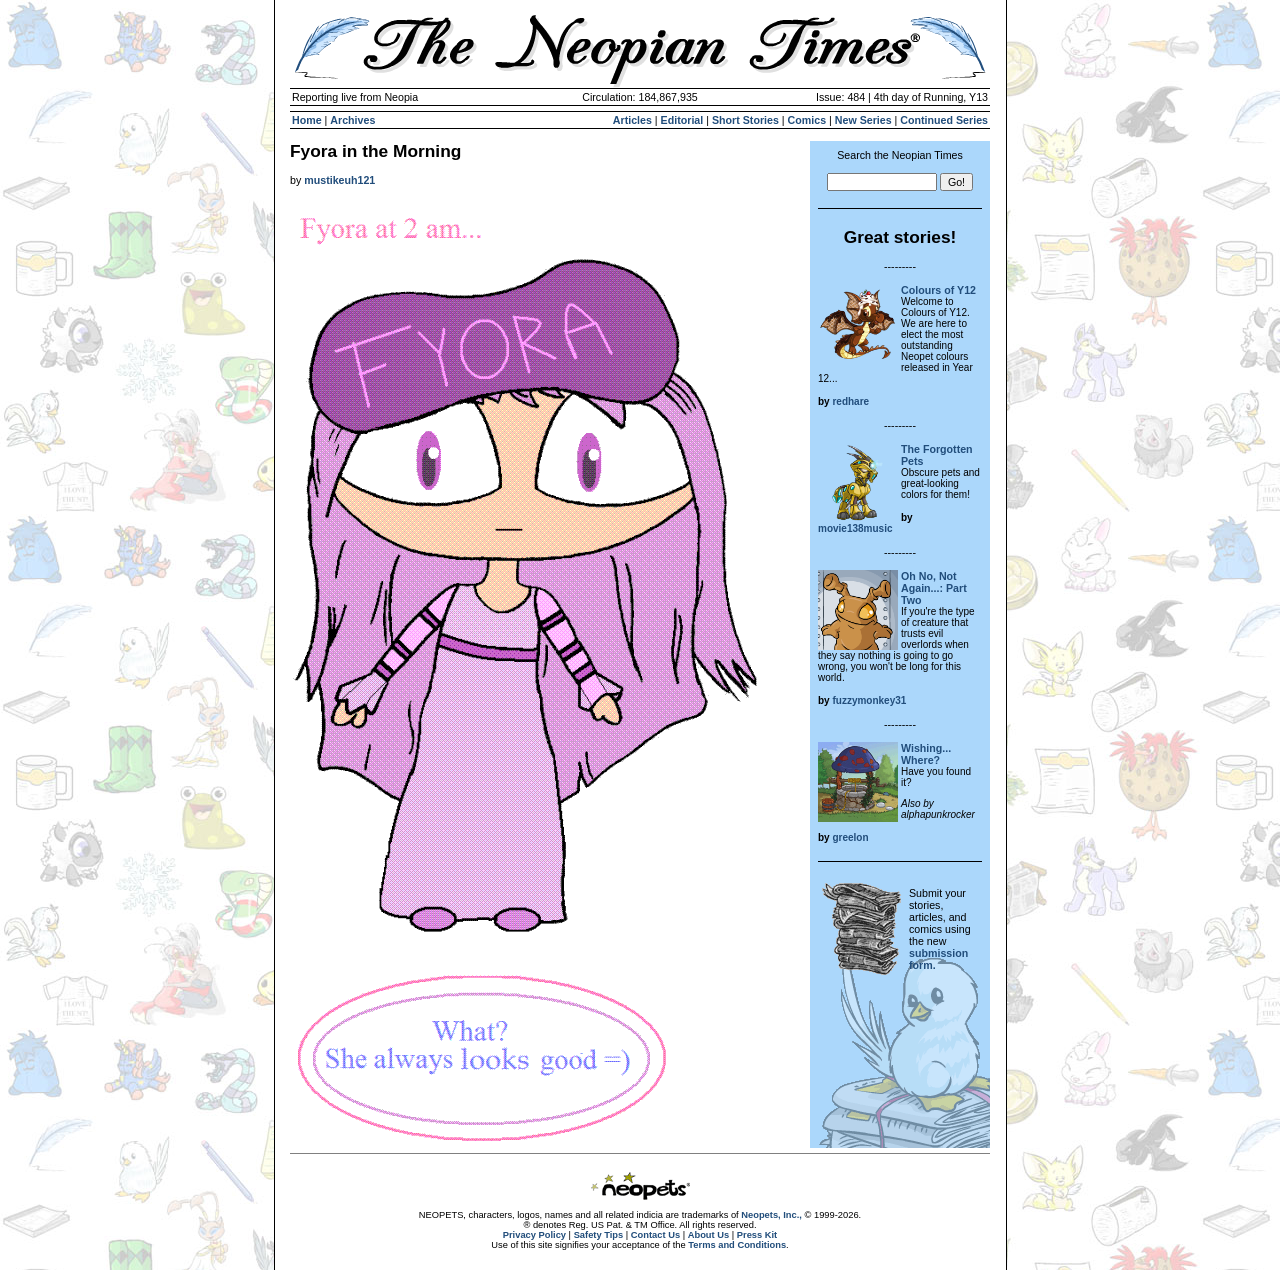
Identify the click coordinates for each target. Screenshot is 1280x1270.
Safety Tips (599, 1235)
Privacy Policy (534, 1235)
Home (307, 120)
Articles (632, 120)
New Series (863, 120)
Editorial (682, 120)
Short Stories (745, 120)
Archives (352, 120)
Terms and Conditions (737, 1245)
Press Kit (757, 1235)
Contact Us (655, 1235)
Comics (807, 120)
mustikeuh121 (339, 180)
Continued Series (944, 120)
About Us (708, 1235)
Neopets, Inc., (771, 1215)
